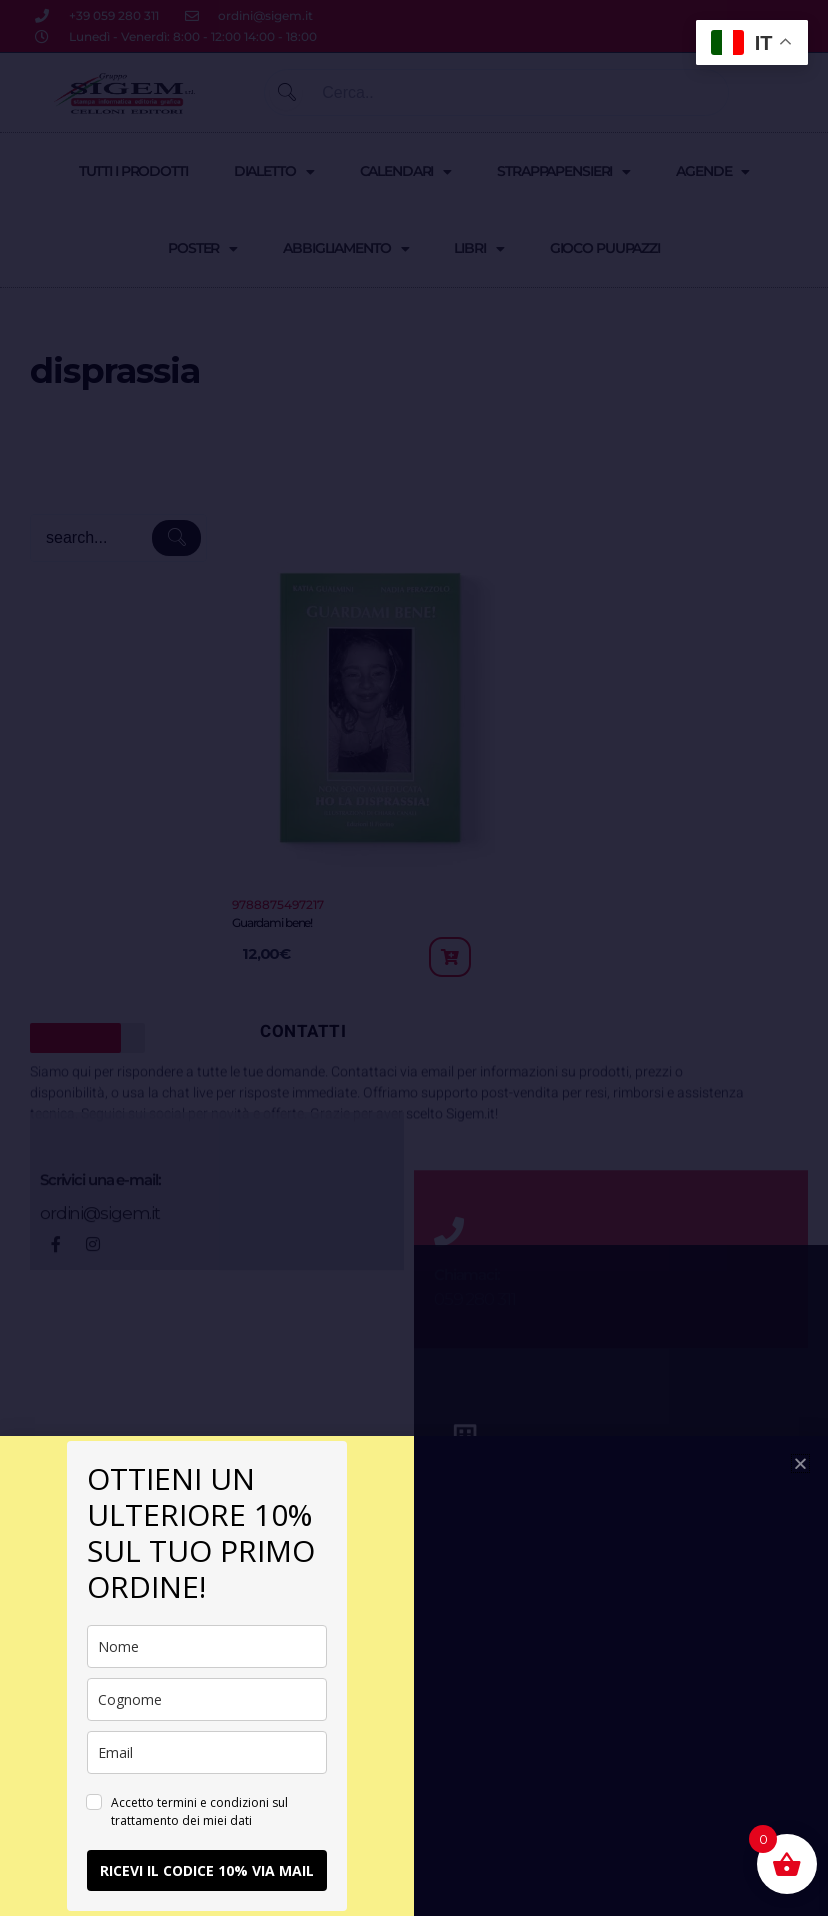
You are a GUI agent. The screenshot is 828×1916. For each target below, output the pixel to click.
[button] (800, 1463)
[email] (207, 1752)
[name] (207, 1646)
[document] (414, 958)
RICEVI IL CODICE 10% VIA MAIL (207, 1870)
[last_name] (207, 1699)
